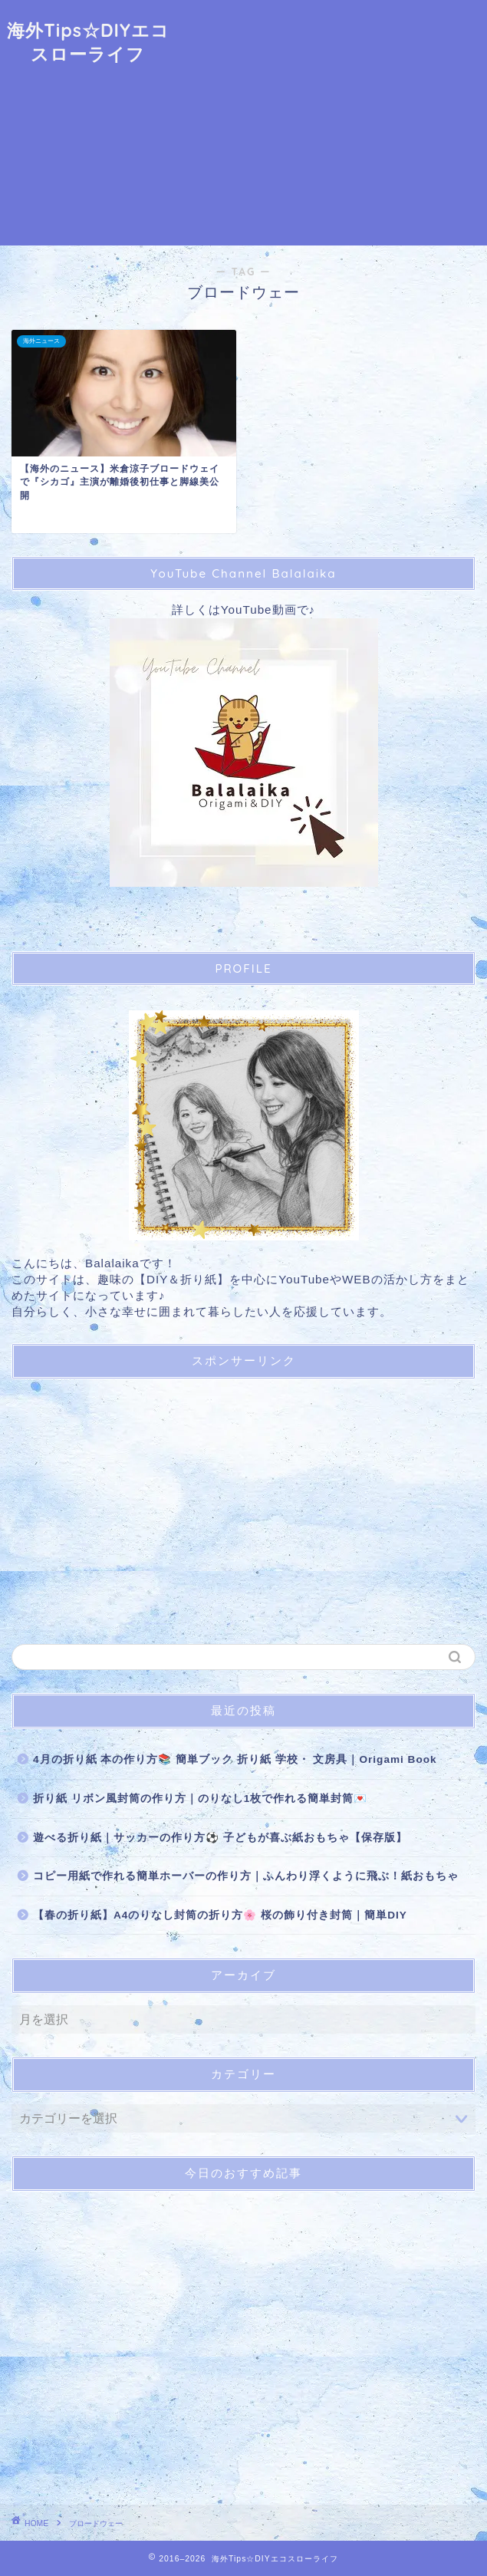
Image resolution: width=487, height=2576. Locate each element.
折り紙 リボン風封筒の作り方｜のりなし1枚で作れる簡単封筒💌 (200, 1798)
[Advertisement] (331, 122)
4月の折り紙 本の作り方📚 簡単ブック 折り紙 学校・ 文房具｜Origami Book (235, 1759)
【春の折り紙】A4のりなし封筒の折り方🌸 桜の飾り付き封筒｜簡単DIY (220, 1915)
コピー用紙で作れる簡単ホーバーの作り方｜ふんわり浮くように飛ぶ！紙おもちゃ (246, 1876)
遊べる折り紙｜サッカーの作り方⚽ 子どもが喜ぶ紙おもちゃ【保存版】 (220, 1837)
